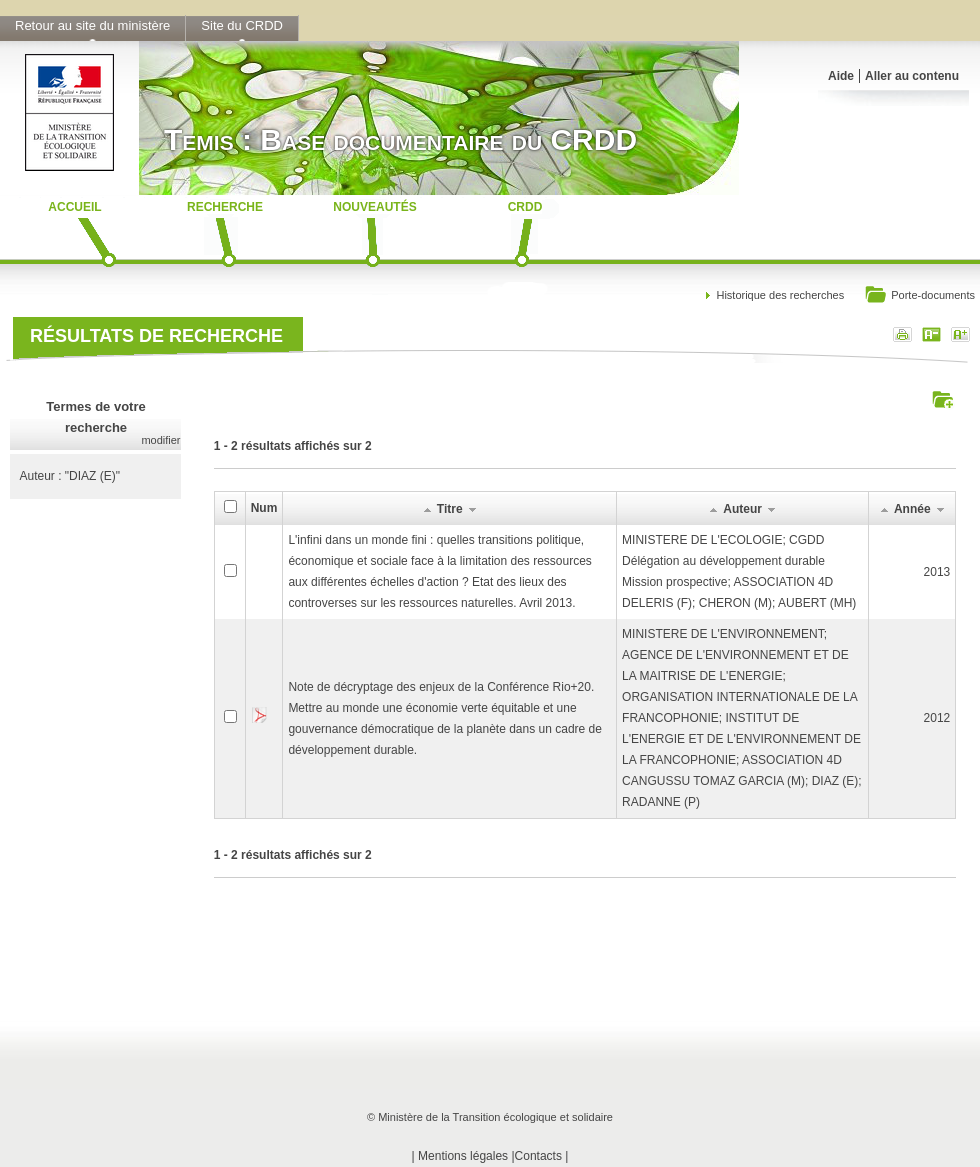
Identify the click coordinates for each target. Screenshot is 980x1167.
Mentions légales (463, 1156)
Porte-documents (919, 296)
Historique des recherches (780, 295)
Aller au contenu (912, 76)
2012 (937, 718)
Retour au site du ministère (92, 25)
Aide (841, 76)
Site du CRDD (242, 25)
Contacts (538, 1156)
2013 (937, 572)
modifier (160, 440)
